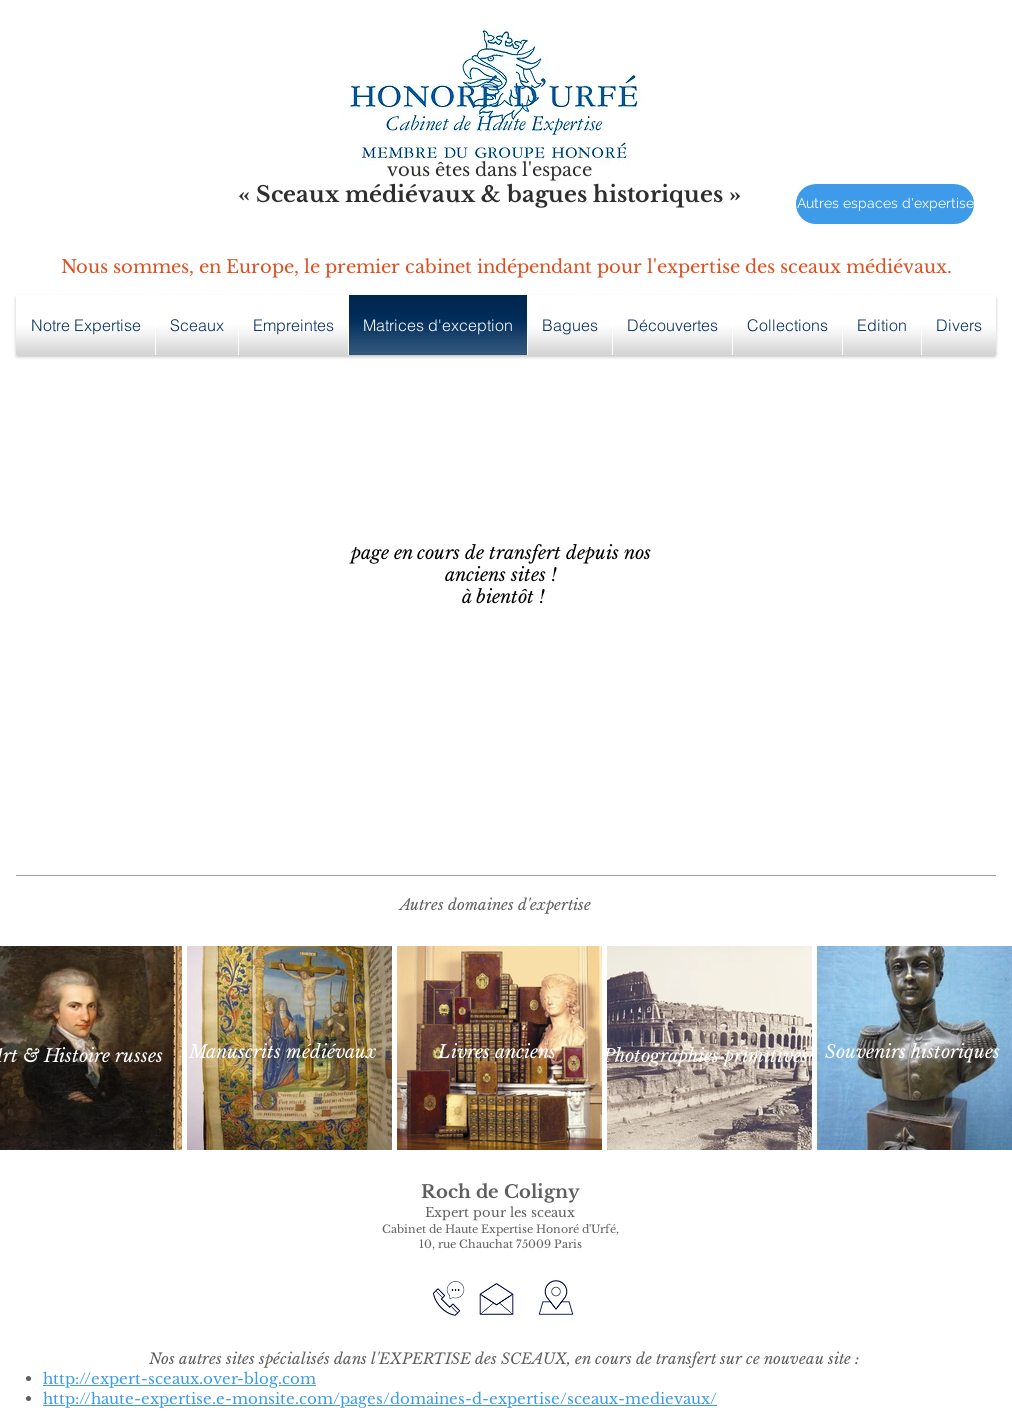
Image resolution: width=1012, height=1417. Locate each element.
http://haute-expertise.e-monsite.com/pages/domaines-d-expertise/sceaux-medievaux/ (380, 1398)
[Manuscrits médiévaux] (282, 1052)
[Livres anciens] (497, 1052)
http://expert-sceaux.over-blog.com (179, 1378)
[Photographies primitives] (705, 1056)
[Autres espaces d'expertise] (885, 204)
